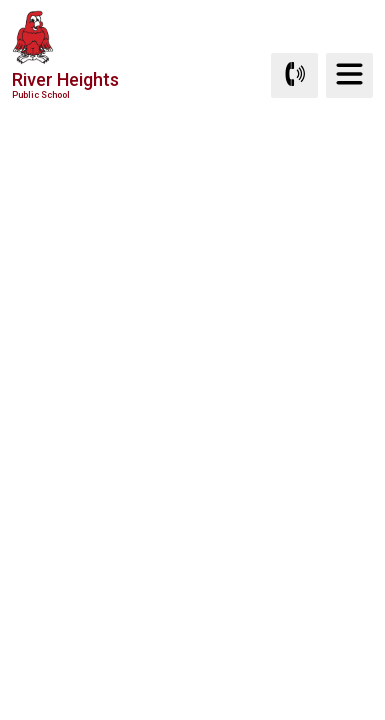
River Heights (65, 84)
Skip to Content (0, 0)
